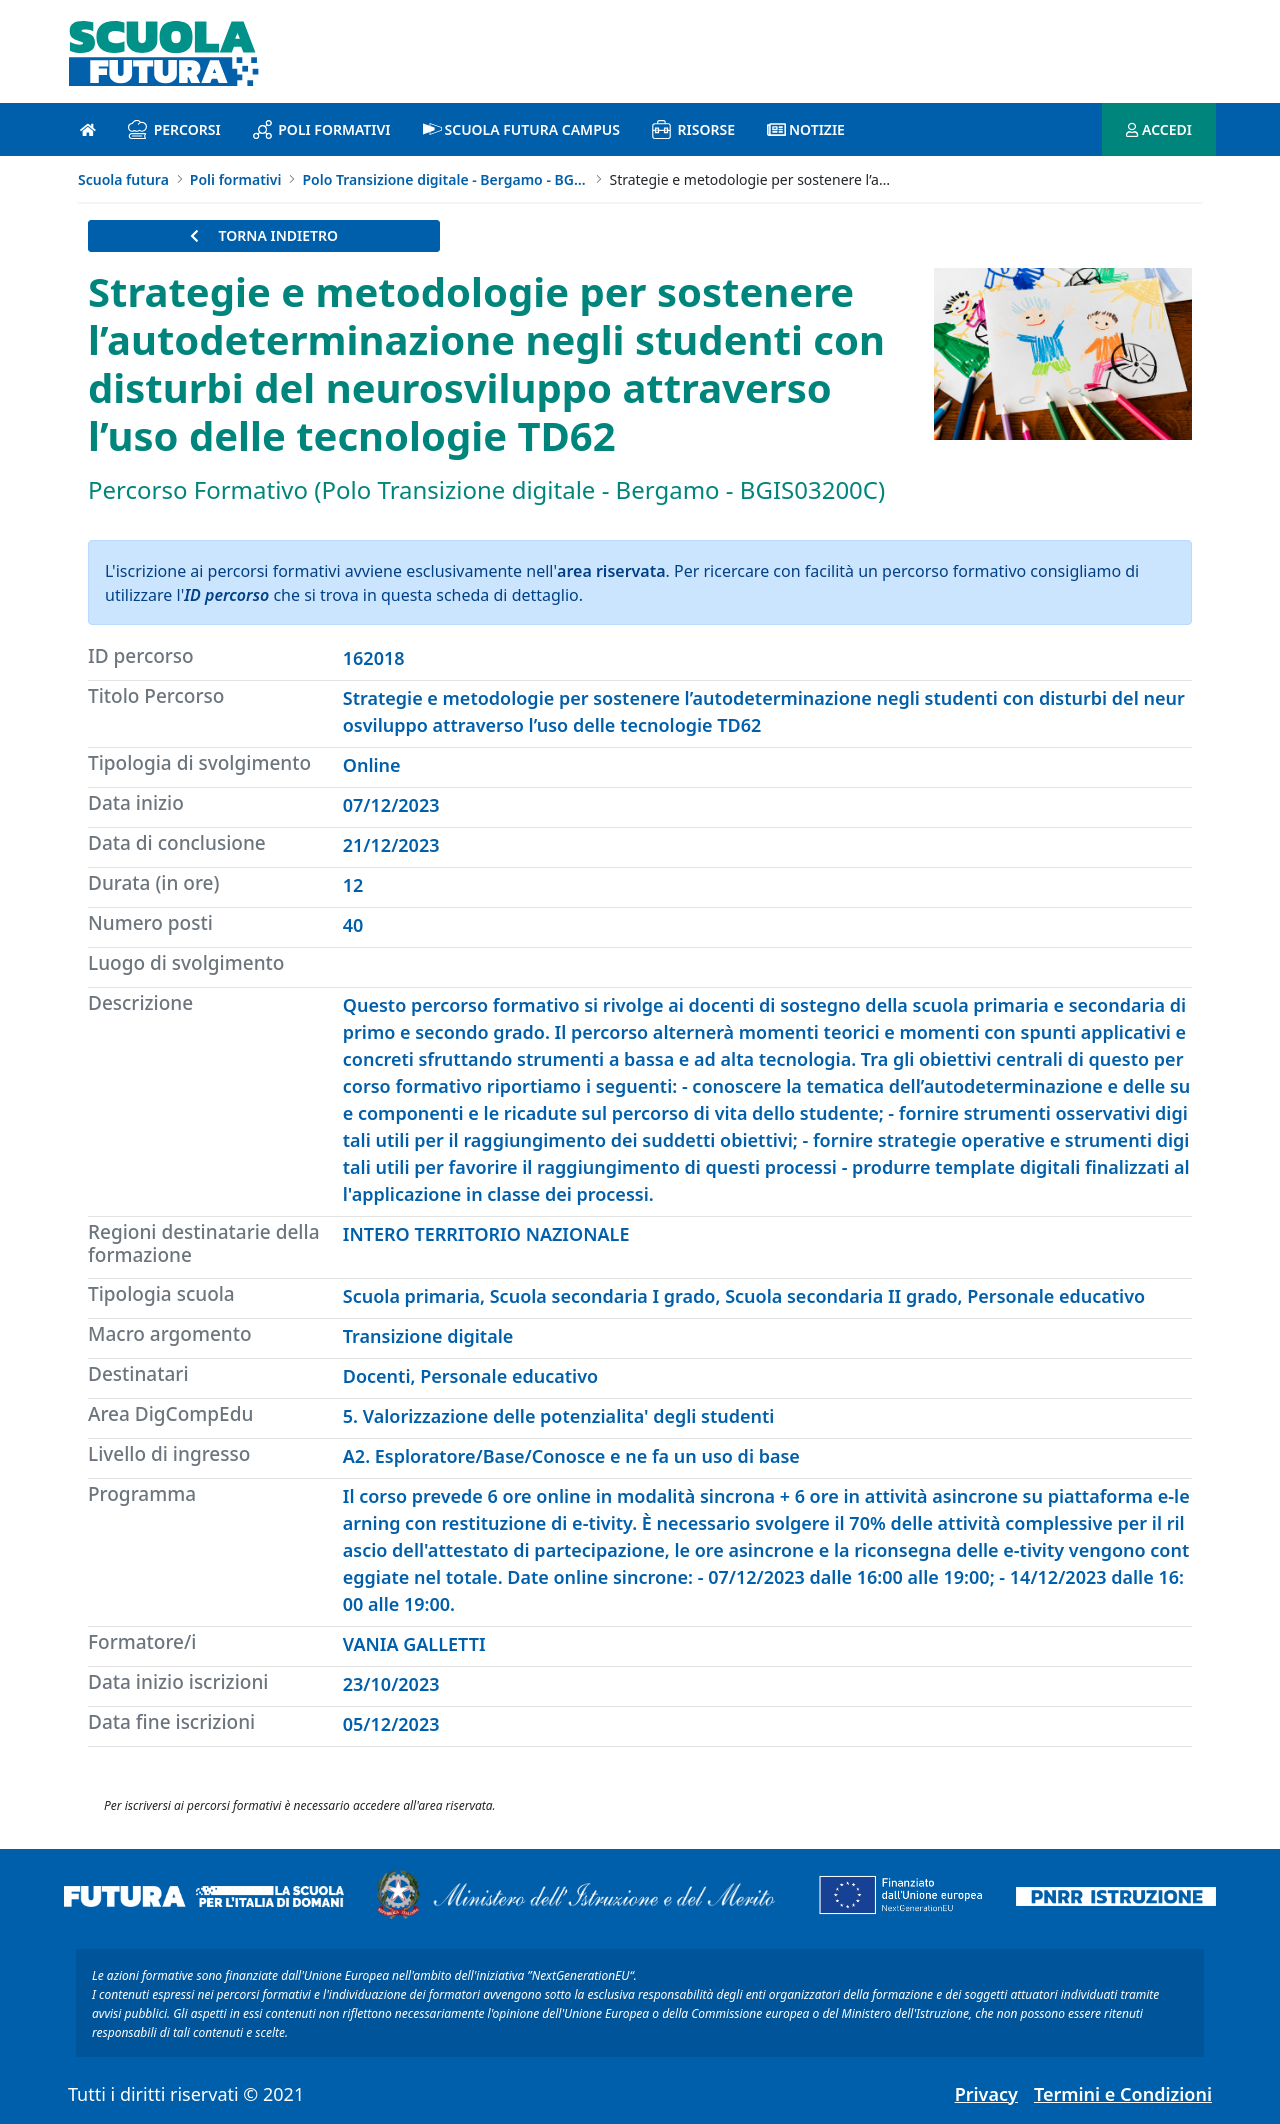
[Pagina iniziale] (88, 129)
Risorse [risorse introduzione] (693, 129)
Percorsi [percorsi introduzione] (174, 129)
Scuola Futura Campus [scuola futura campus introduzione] (521, 129)
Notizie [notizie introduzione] (806, 129)
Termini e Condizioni (1123, 2094)
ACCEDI (1159, 129)
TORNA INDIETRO (264, 235)
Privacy (986, 2094)
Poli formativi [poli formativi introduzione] (322, 129)
